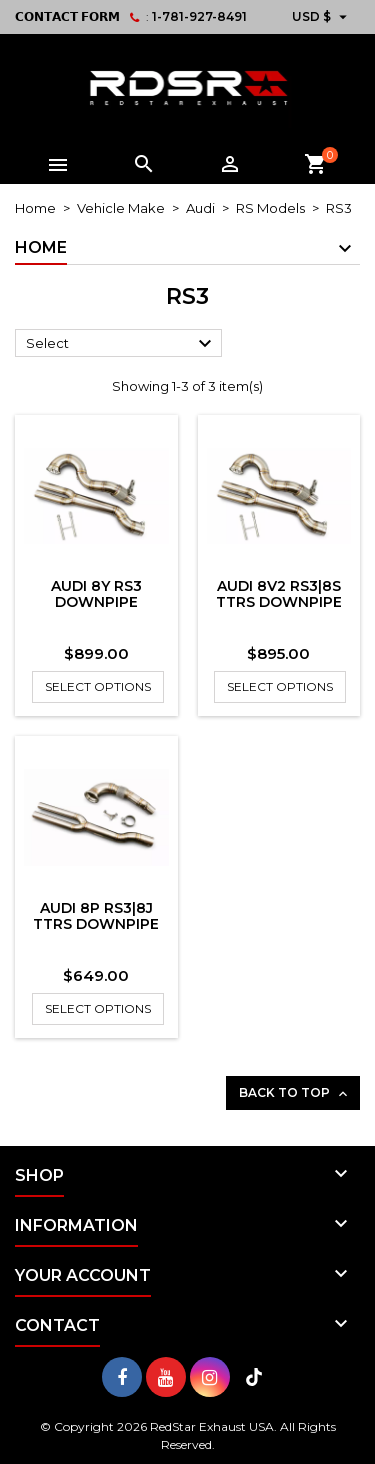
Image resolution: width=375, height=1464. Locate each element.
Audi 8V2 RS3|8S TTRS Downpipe (279, 594)
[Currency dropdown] (322, 17)
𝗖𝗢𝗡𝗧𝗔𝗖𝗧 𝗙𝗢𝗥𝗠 (67, 16)
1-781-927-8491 (199, 16)
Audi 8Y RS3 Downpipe (96, 594)
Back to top (295, 1093)
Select (121, 344)
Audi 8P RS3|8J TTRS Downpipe (96, 916)
